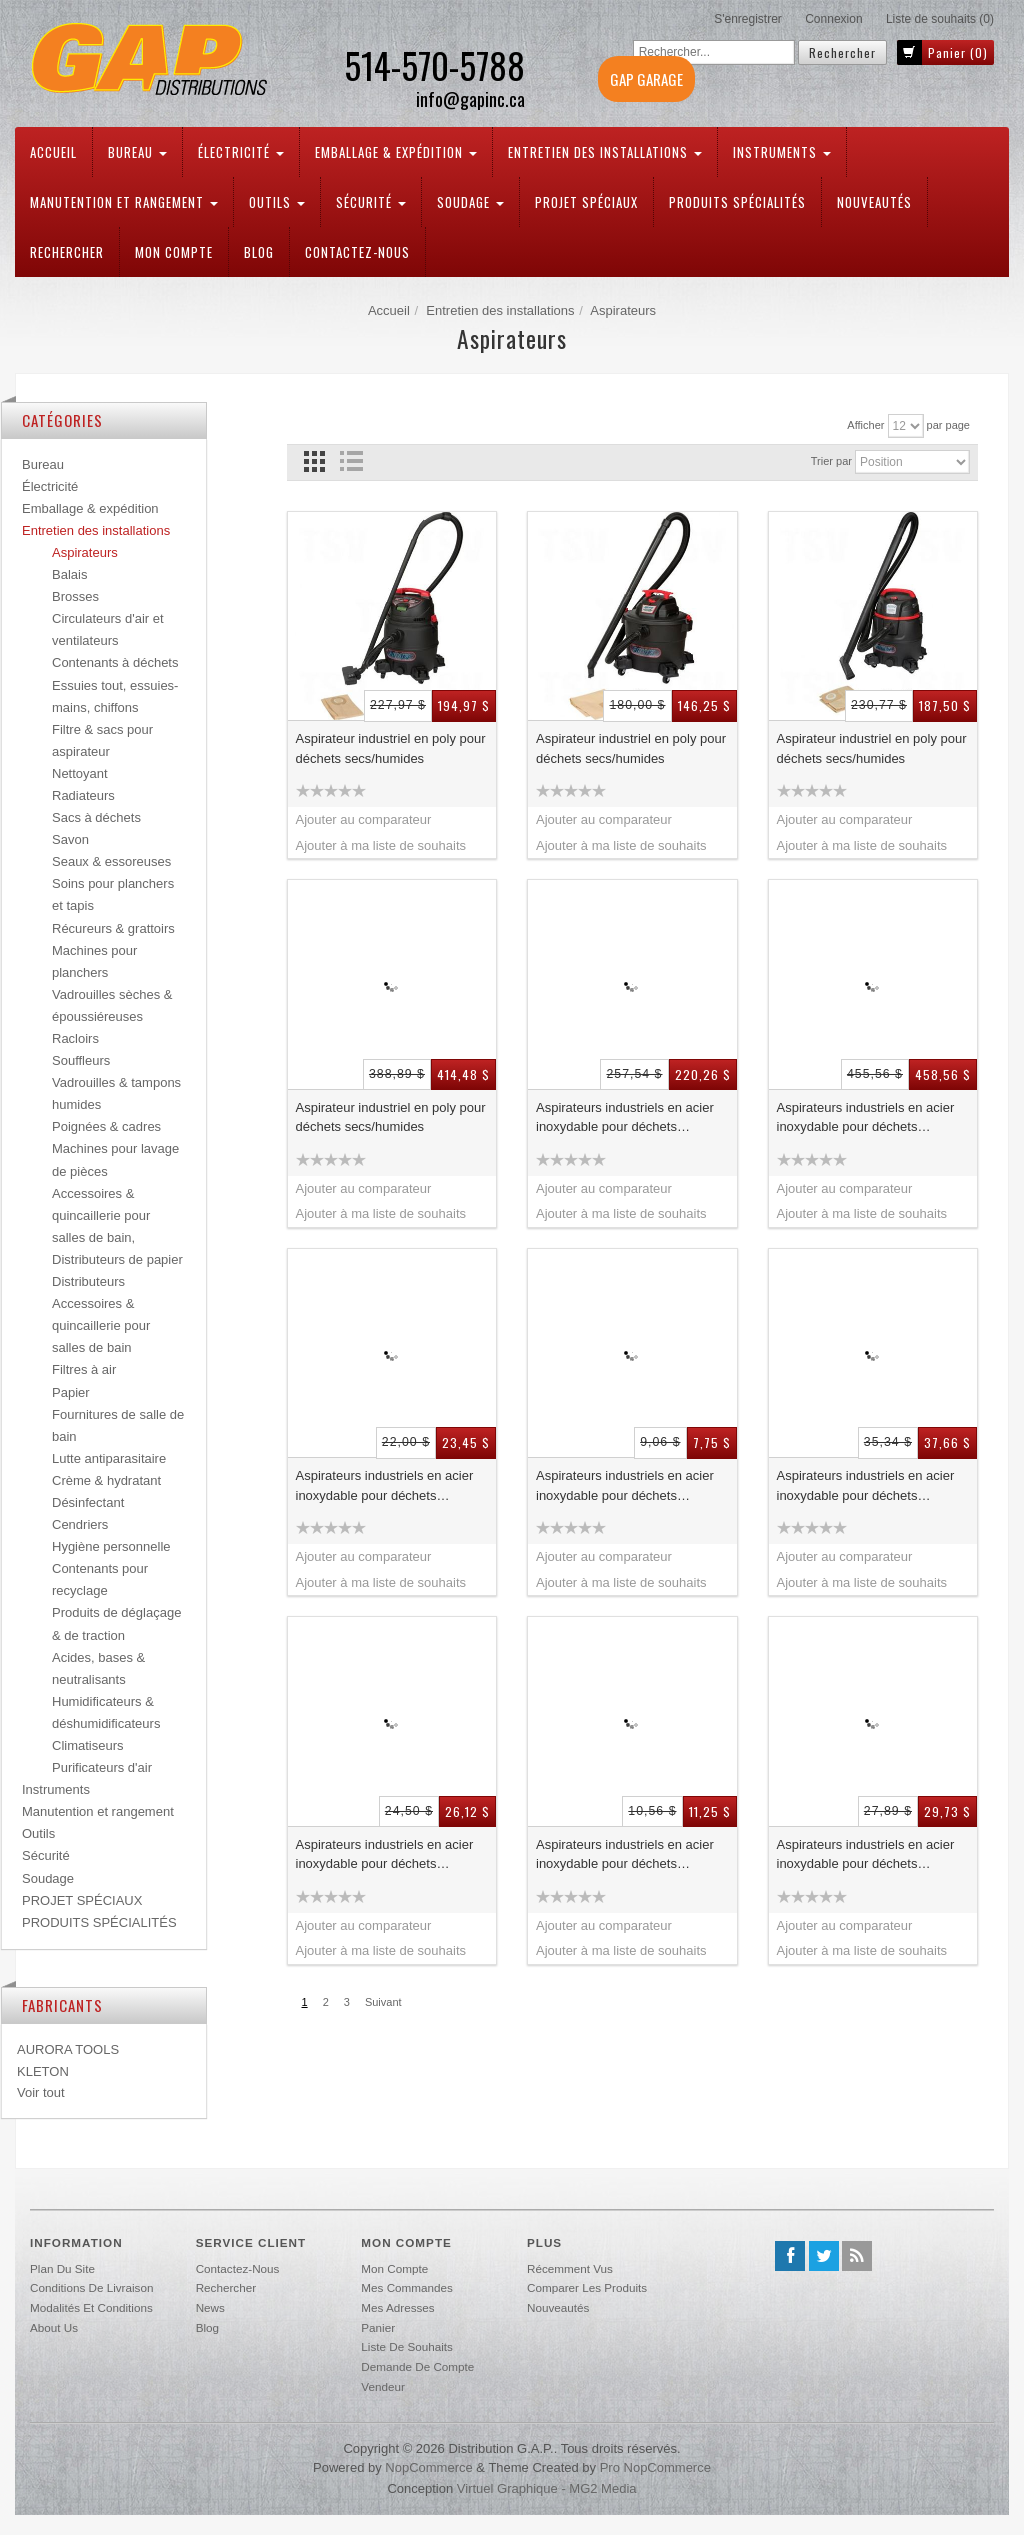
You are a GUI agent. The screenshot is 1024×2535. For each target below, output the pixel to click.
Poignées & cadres (106, 1126)
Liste (351, 461)
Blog (259, 252)
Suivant (383, 2002)
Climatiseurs (88, 1745)
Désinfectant (88, 1502)
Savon (70, 839)
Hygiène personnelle (111, 1546)
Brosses (75, 596)
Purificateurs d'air (102, 1767)
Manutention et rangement (124, 202)
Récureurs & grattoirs (113, 928)
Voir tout (41, 2092)
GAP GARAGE (646, 79)
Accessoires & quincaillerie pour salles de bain (101, 1325)
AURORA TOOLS (68, 2049)
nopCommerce (428, 2467)
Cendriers (80, 1524)
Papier (71, 1392)
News (210, 2307)
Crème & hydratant (106, 1480)
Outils (277, 202)
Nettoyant (80, 773)
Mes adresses (397, 2307)
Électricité (241, 152)
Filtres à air (84, 1369)
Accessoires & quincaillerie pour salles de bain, (101, 1215)
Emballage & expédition (396, 152)
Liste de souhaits (407, 2346)
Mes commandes (407, 2287)
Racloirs (75, 1038)
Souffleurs (81, 1060)
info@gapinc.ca (470, 100)
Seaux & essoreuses (111, 861)
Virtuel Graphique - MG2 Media (547, 2488)
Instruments (782, 152)
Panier (378, 2327)
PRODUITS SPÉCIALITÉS (737, 202)
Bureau (137, 152)
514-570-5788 (434, 65)
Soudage (470, 202)
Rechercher (67, 252)
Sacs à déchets (96, 817)
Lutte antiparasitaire (109, 1458)
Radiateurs (83, 795)
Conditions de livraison (91, 2287)
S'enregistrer (748, 19)
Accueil (53, 152)
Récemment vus (570, 2268)
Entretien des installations (605, 152)
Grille (314, 461)
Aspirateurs (85, 552)
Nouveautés (874, 202)
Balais (69, 574)
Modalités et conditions (91, 2307)
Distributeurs (88, 1281)
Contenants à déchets (115, 662)
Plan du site (62, 2268)
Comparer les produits (587, 2287)
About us (54, 2327)
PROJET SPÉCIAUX (586, 202)
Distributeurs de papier (117, 1259)
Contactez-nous (357, 252)
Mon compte (174, 252)
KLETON (43, 2071)
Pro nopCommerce (655, 2467)
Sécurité (371, 202)
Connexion (833, 19)
